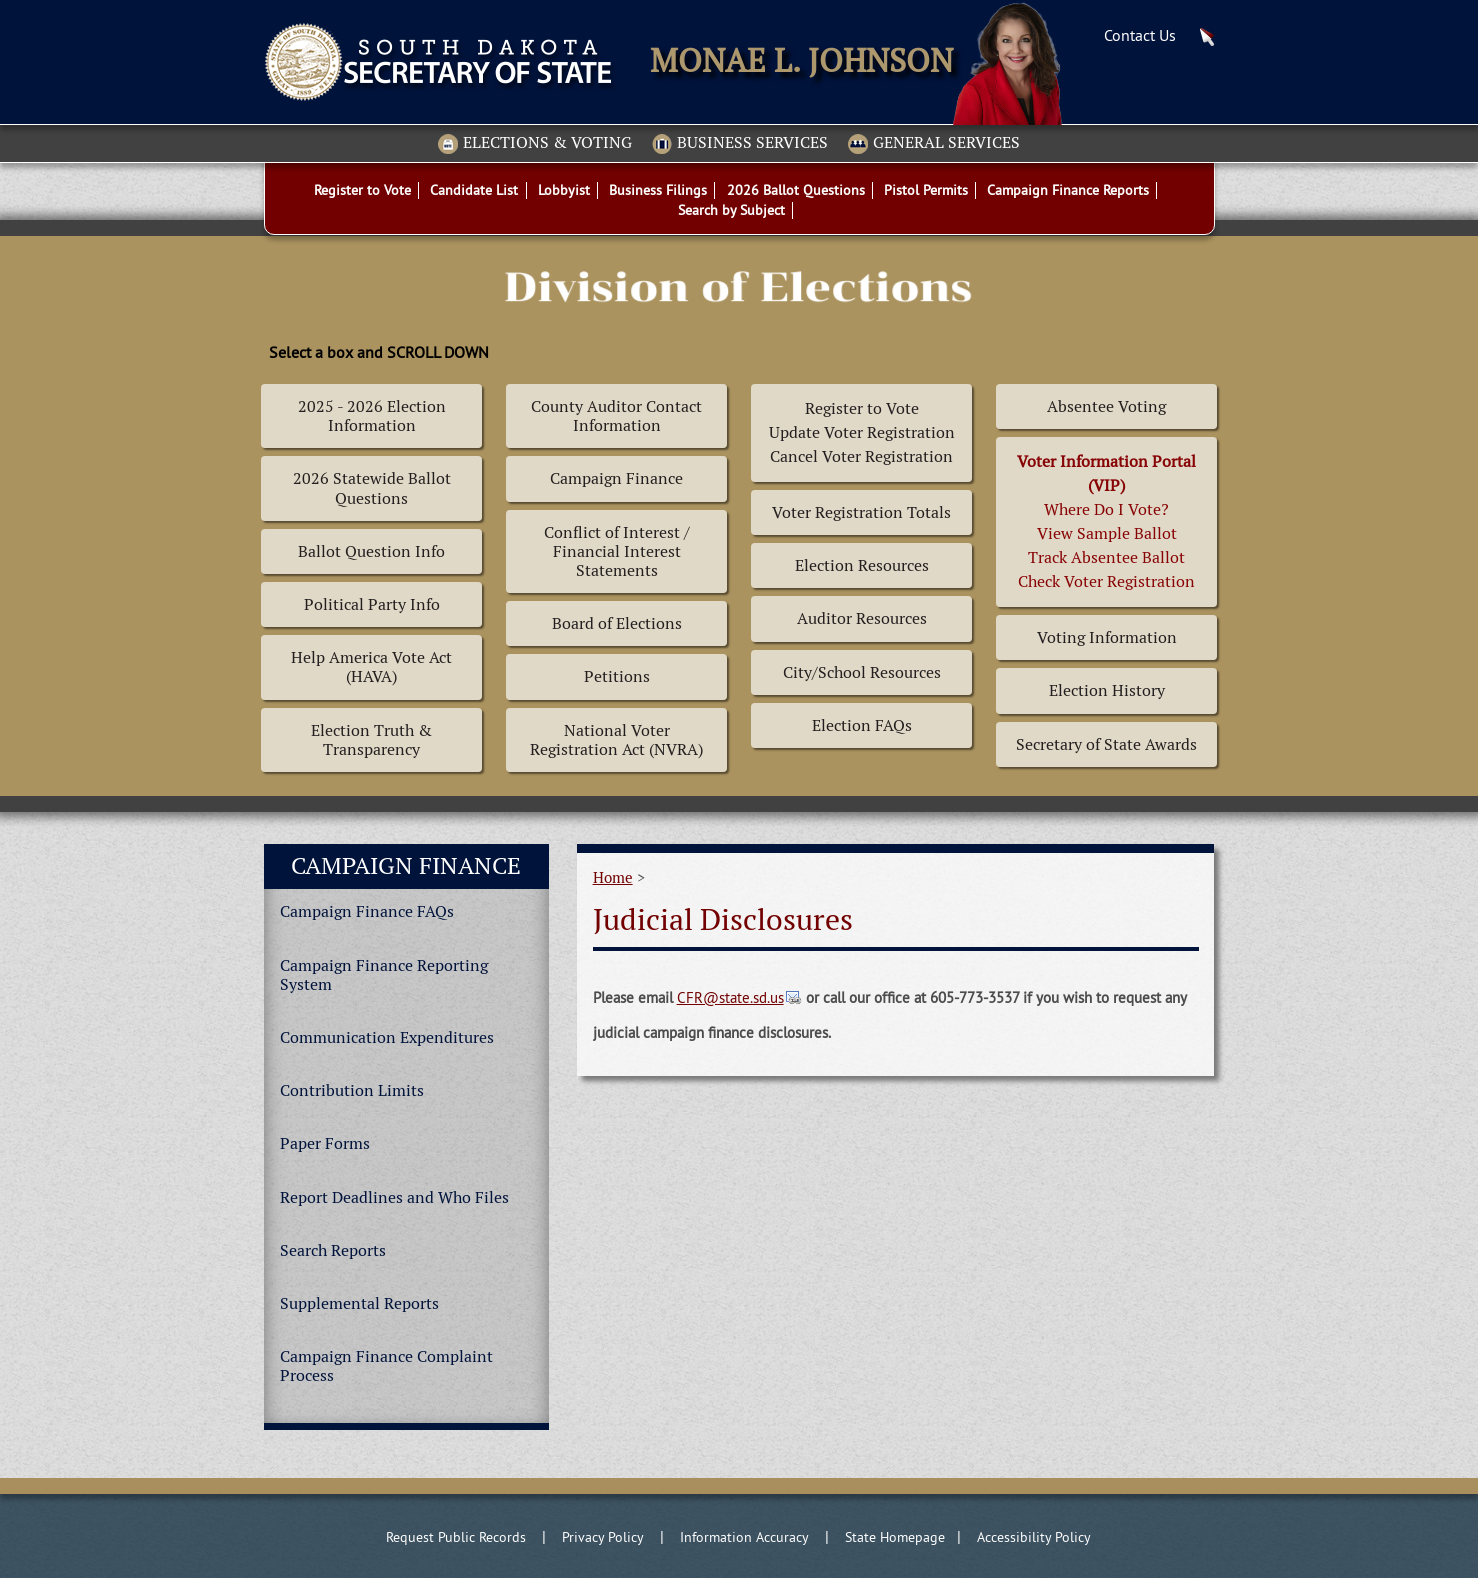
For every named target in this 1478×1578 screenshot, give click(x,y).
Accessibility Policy (1034, 1537)
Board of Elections (617, 623)
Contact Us (1140, 35)
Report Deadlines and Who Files (394, 1197)
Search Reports (333, 1250)
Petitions (617, 676)
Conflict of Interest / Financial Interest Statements (617, 551)
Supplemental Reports (359, 1303)
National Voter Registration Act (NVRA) (616, 740)
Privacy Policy (603, 1537)
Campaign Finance (616, 478)
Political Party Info (372, 604)
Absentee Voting (1106, 406)
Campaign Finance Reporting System (384, 975)
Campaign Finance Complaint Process (386, 1366)
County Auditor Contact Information (616, 416)
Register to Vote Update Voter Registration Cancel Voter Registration (862, 432)
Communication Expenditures (387, 1037)
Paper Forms (325, 1143)
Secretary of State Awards (1106, 744)
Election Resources (862, 565)
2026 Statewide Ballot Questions (372, 488)
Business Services (740, 144)
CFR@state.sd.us (730, 997)
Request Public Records (456, 1537)
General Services (934, 144)
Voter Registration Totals (861, 512)
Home (613, 877)
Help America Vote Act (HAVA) (371, 667)
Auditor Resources (862, 618)
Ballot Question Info (371, 551)
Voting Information (1107, 637)
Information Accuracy (744, 1537)
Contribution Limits (352, 1090)
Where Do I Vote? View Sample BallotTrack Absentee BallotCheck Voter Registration (1106, 521)
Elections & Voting (535, 144)
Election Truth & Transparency (371, 740)
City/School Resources (862, 672)
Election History (1107, 690)
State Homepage (895, 1537)
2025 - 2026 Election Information (372, 416)
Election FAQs (862, 725)
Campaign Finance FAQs (367, 911)
